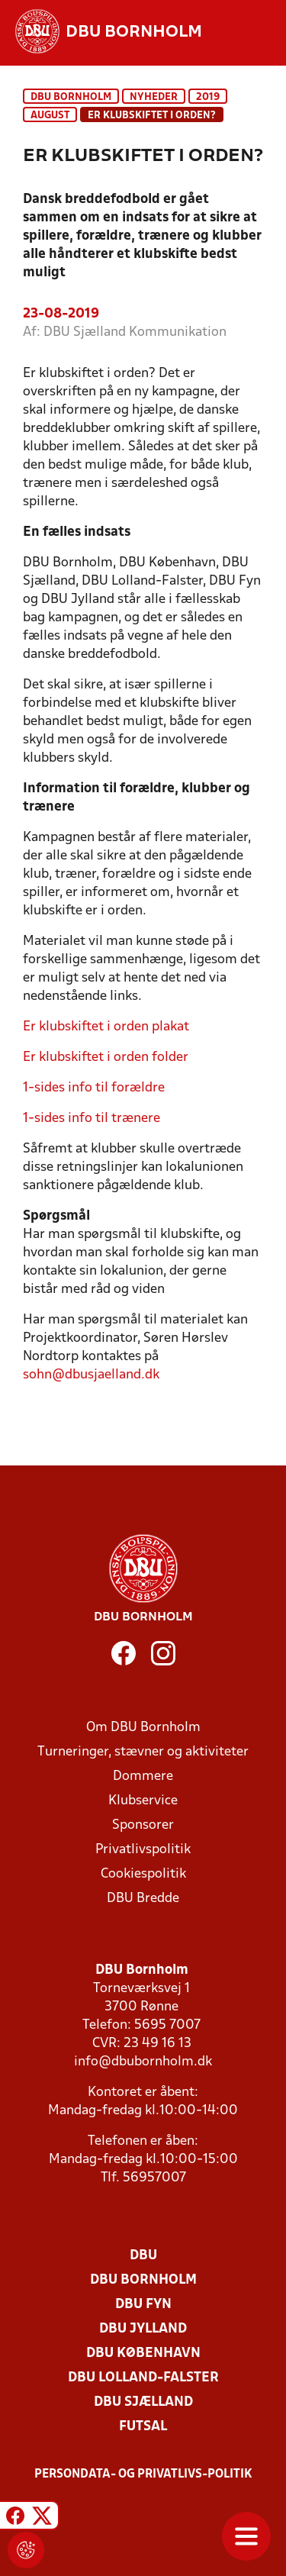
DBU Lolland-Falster (143, 2377)
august (50, 116)
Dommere (143, 1776)
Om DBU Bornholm (143, 1727)
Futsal (143, 2426)
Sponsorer (143, 1825)
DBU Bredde (143, 1898)
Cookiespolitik (143, 1874)
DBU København (143, 2353)
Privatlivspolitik (143, 1849)
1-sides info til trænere (91, 1118)
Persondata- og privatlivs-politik (143, 2474)
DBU (143, 2255)
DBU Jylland (143, 2329)
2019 (208, 97)
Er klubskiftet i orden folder (105, 1057)
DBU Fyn (143, 2304)
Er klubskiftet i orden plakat (107, 1026)
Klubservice (143, 1800)
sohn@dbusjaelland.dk (91, 1375)
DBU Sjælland (143, 2402)
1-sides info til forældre (94, 1088)
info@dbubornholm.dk (143, 2061)
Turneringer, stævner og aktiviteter (143, 1752)
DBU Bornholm (71, 97)
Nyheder (154, 97)
